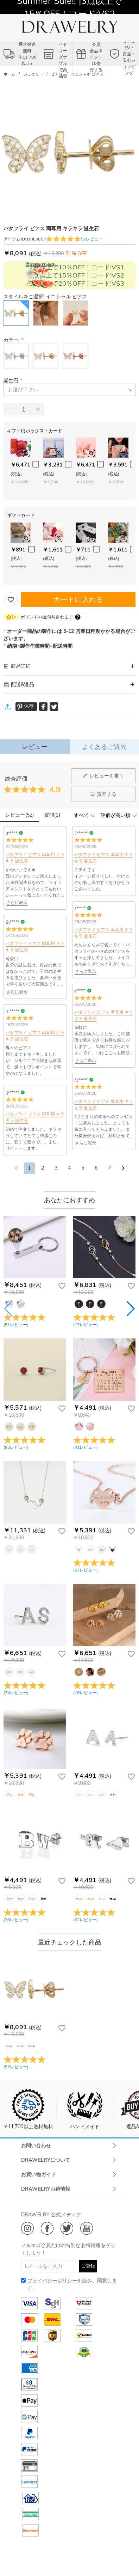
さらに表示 (17, 902)
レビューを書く (103, 776)
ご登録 (88, 2266)
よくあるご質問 (104, 747)
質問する (103, 794)
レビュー (35, 747)
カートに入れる (78, 599)
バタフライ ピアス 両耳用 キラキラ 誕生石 (35, 857)
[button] (69, 390)
